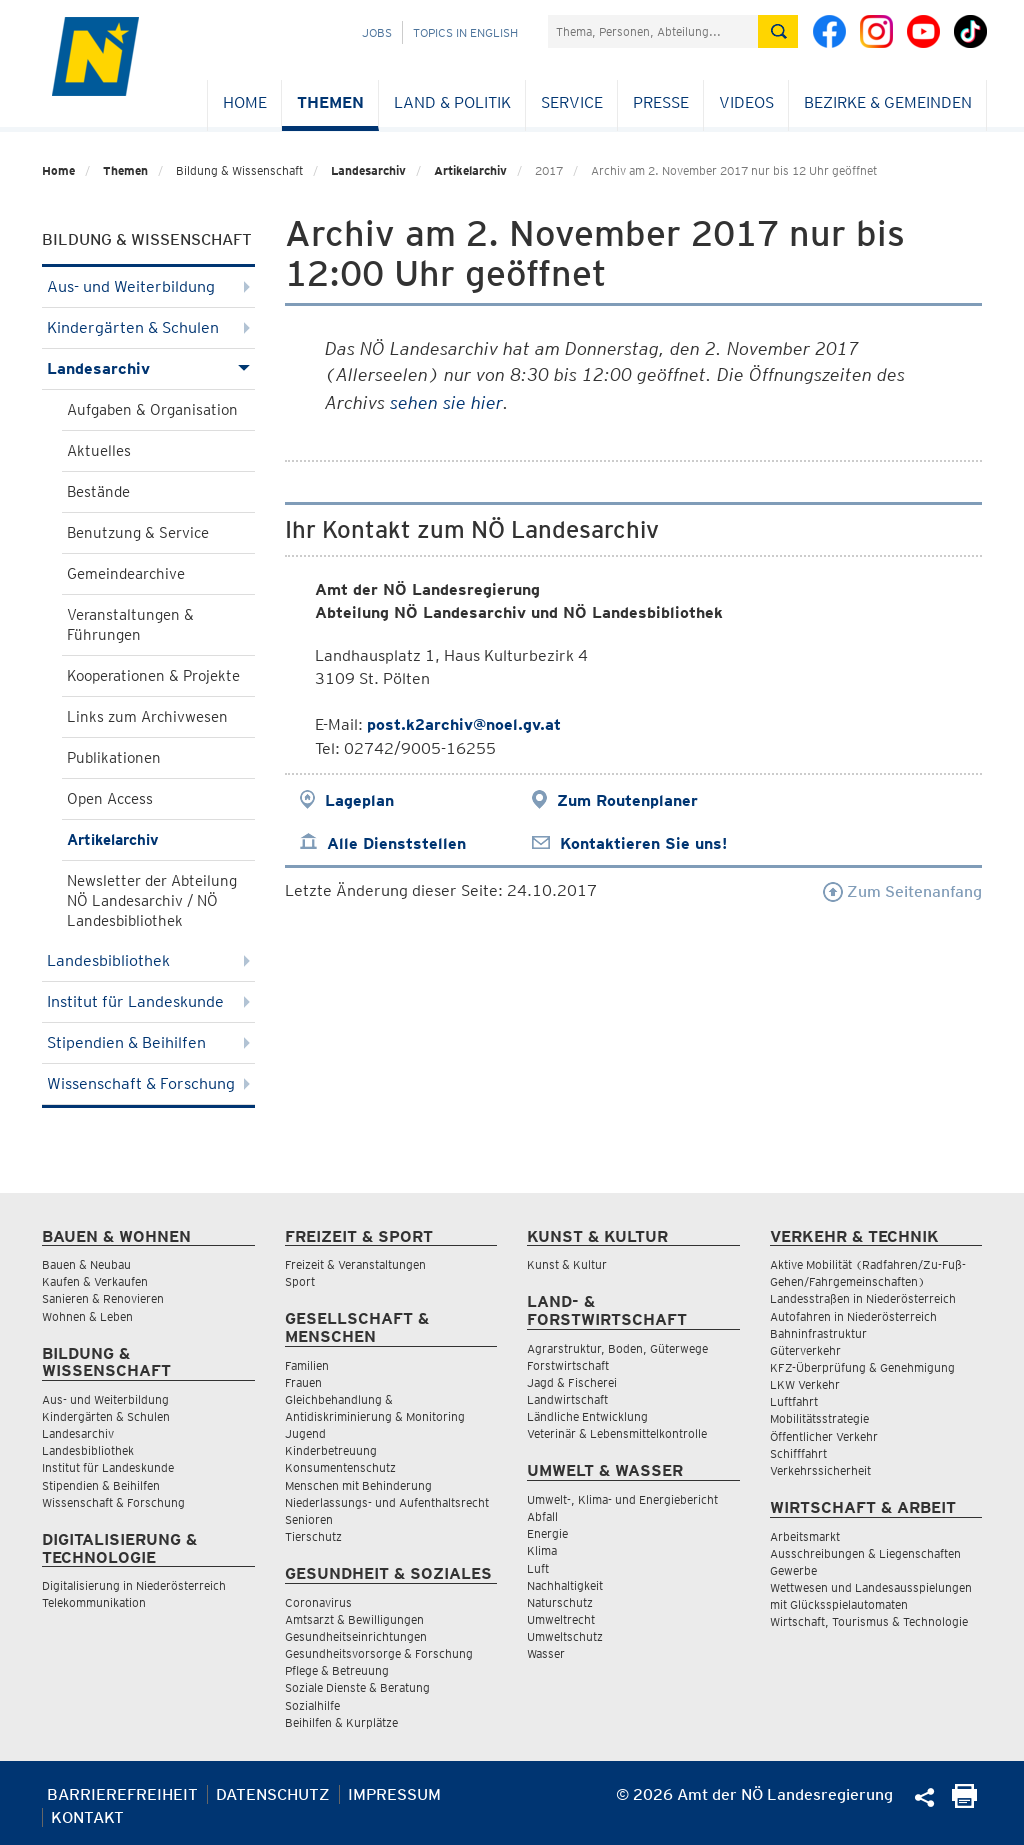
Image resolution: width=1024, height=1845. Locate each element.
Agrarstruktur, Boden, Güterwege (617, 1348)
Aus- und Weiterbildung (148, 286)
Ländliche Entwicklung (587, 1416)
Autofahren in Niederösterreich (853, 1316)
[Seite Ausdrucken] (964, 1802)
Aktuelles (99, 451)
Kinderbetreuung (331, 1450)
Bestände (98, 492)
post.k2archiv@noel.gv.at (464, 724)
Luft (538, 1568)
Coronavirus (318, 1602)
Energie (547, 1533)
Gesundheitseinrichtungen (356, 1636)
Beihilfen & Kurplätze (341, 1722)
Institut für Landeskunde (148, 1001)
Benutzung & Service (138, 533)
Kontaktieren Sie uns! (643, 843)
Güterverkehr (805, 1350)
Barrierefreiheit (122, 1794)
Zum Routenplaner (627, 800)
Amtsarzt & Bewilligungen (354, 1619)
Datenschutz (273, 1794)
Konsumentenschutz (340, 1467)
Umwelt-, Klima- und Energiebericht (622, 1499)
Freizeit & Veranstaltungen (355, 1264)
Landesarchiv (368, 170)
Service (572, 102)
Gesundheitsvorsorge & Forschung (379, 1653)
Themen (330, 102)
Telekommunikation (94, 1602)
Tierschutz (313, 1536)
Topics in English (465, 32)
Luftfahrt (794, 1401)
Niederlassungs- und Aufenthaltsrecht (387, 1502)
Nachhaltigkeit (565, 1585)
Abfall (542, 1516)
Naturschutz (560, 1602)
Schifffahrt (798, 1453)
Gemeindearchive (126, 574)
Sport (300, 1281)
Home (245, 102)
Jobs (377, 32)
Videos (746, 102)
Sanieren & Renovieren (103, 1298)
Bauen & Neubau (86, 1264)
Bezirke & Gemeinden (888, 102)
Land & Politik (452, 102)
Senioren (309, 1519)
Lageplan (359, 800)
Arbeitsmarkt (805, 1536)
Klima (542, 1550)
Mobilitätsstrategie (819, 1418)
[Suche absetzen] (778, 31)
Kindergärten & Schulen (148, 327)
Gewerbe (793, 1570)
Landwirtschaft (567, 1399)
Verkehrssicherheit (820, 1470)
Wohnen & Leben (87, 1316)
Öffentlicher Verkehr (824, 1436)
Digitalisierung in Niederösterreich (134, 1585)
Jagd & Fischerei (572, 1382)
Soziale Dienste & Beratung (357, 1687)
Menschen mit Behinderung (358, 1485)
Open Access (110, 799)
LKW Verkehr (805, 1384)
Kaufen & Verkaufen (95, 1281)
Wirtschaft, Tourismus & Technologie (869, 1621)
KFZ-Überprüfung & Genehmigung (862, 1367)
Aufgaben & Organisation (152, 410)
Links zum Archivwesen (147, 717)
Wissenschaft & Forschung (148, 1083)
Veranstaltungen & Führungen (130, 625)
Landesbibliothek (148, 960)
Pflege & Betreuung (337, 1670)
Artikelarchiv (470, 170)
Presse (661, 102)
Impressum (394, 1794)
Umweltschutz (565, 1636)
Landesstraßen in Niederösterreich (863, 1298)
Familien (307, 1365)
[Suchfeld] (653, 31)
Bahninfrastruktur (818, 1333)
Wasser (546, 1653)
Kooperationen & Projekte (153, 676)
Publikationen (114, 758)
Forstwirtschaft (568, 1365)
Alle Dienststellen (396, 843)
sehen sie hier (446, 402)
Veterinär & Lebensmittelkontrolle (617, 1433)
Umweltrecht (561, 1619)
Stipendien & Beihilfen (148, 1042)
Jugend (305, 1433)
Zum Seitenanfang (902, 891)
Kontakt (87, 1817)
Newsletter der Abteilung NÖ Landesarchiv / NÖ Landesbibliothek (152, 901)
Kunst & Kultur (567, 1264)
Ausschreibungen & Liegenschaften (865, 1553)
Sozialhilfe (312, 1705)
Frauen (303, 1382)
